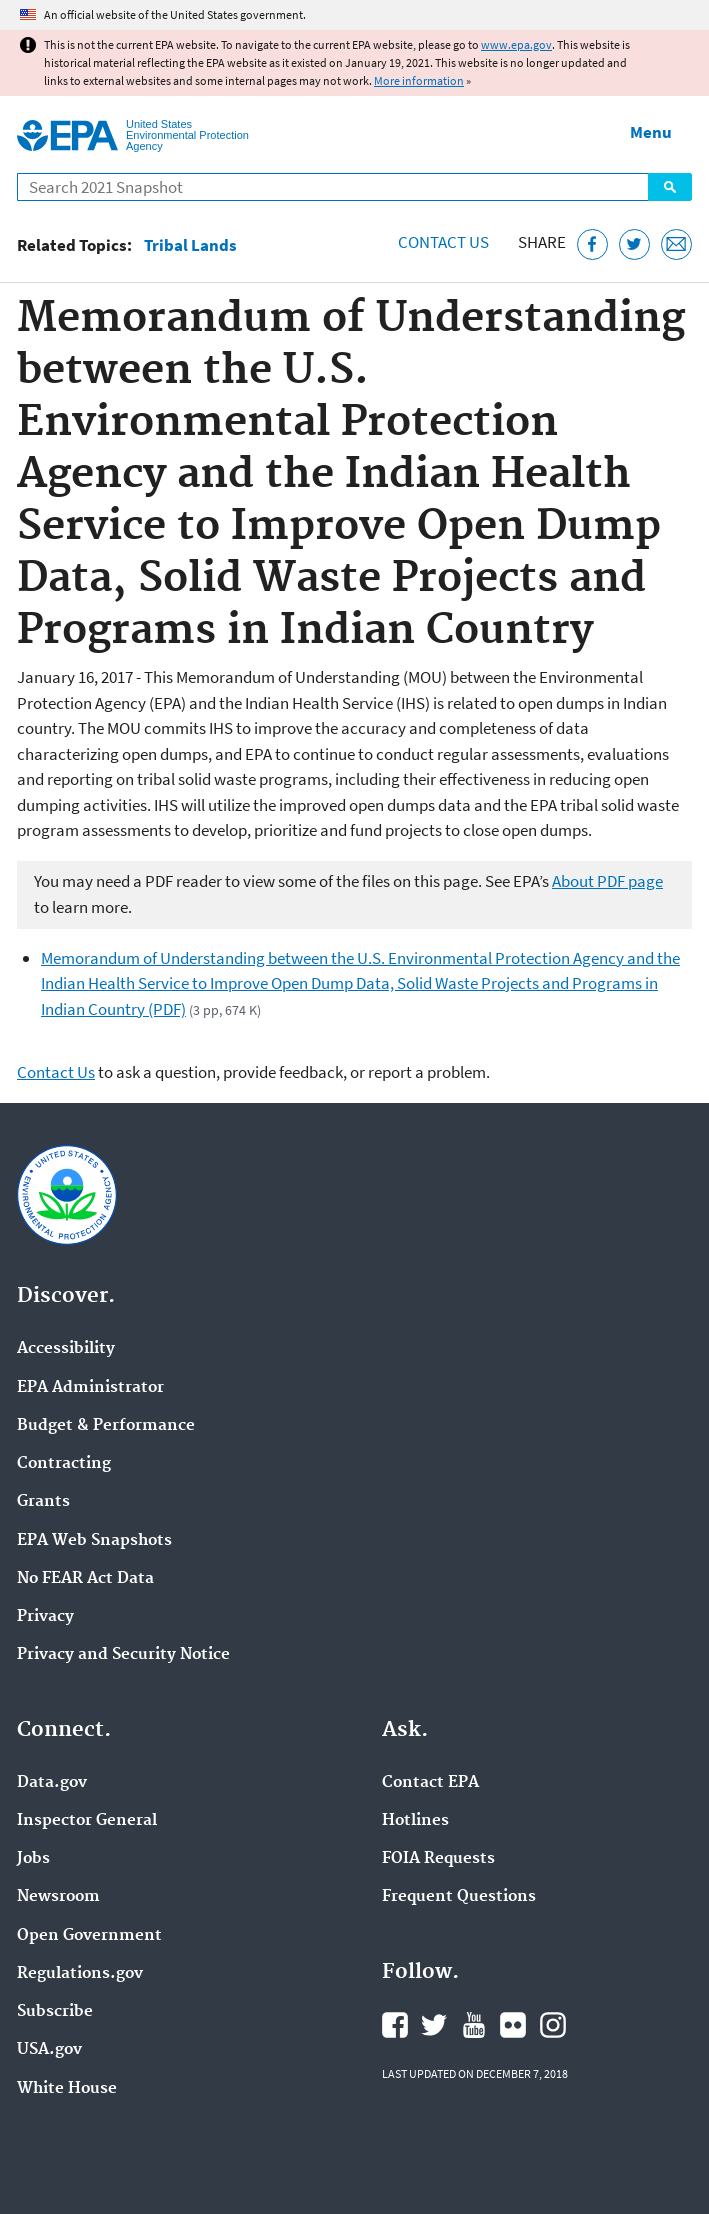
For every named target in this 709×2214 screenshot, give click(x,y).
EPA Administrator (90, 1388)
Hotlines (415, 1821)
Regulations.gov (80, 1974)
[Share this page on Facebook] (592, 244)
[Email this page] (676, 244)
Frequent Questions (459, 1897)
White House (67, 2089)
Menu (651, 132)
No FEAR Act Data (85, 1579)
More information (419, 80)
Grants (43, 1502)
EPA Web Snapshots (94, 1541)
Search (670, 187)
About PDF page (607, 881)
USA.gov (49, 2050)
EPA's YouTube (474, 2025)
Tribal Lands (190, 245)
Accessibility (66, 1349)
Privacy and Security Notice (123, 1655)
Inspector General (87, 1821)
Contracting (64, 1464)
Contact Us (443, 242)
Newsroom (58, 1897)
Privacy (45, 1617)
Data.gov (52, 1783)
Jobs (33, 1859)
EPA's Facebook (395, 2025)
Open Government (89, 1936)
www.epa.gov (516, 44)
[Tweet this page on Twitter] (634, 244)
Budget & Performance (106, 1426)
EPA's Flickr (513, 2025)
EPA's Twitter (434, 2025)
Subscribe (55, 2012)
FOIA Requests (438, 1859)
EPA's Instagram (553, 2025)
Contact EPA (430, 1783)
